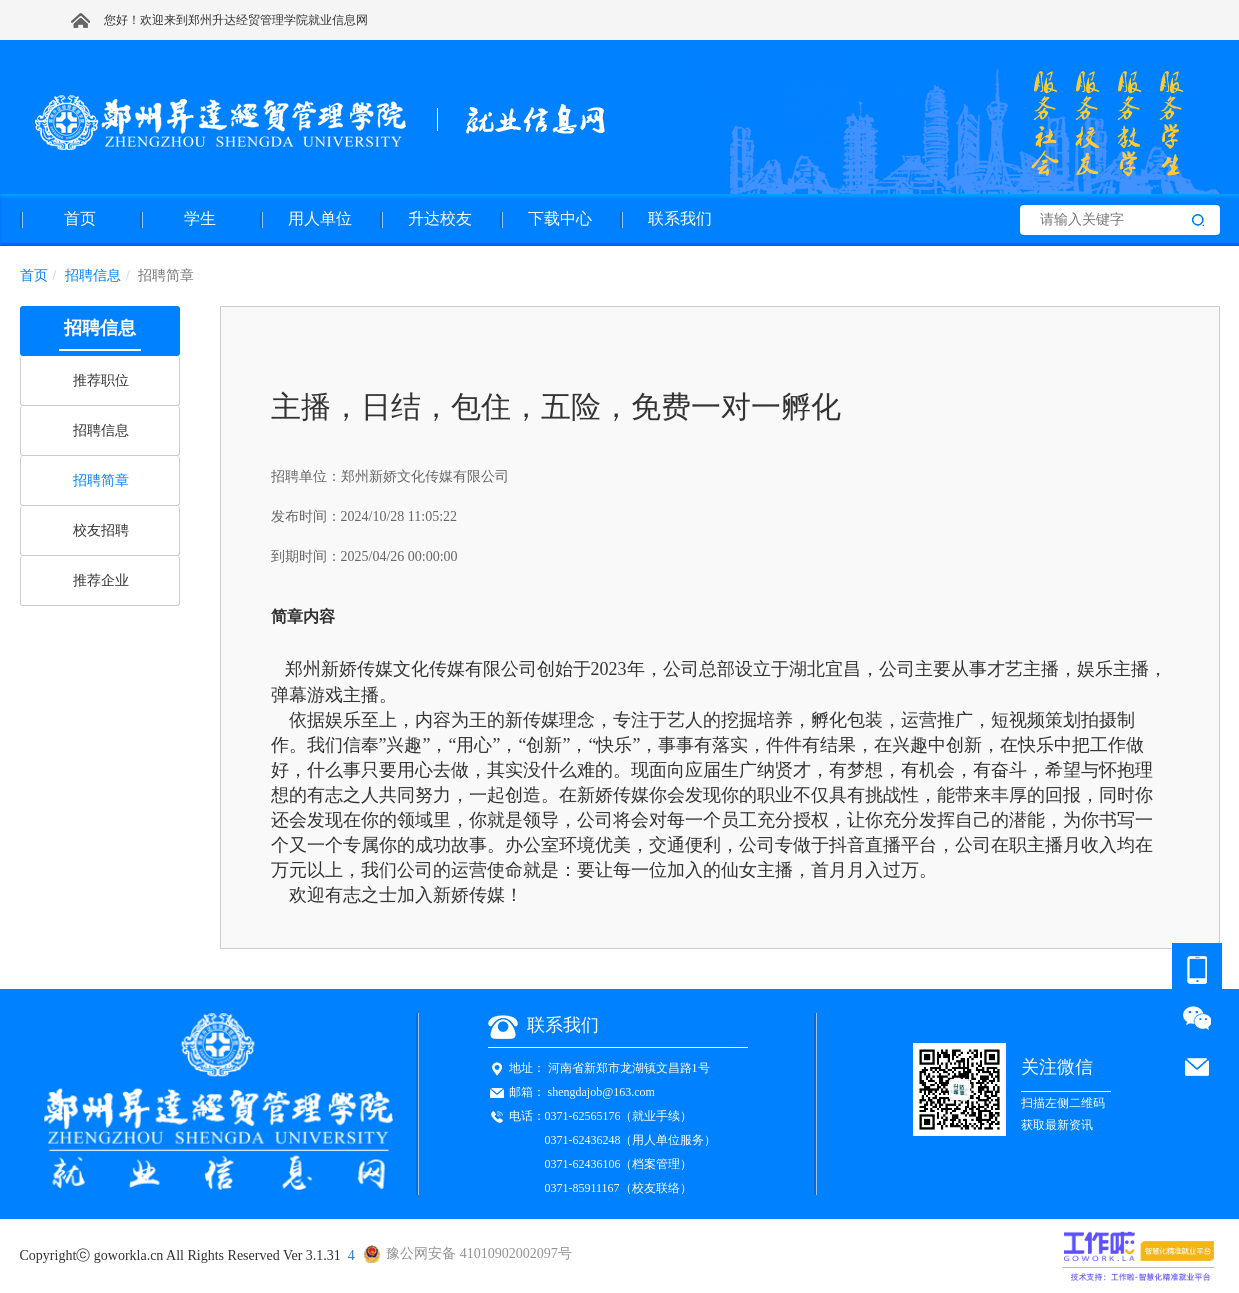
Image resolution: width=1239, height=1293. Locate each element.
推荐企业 (101, 580)
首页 (34, 275)
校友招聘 (101, 530)
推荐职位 (101, 380)
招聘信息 (101, 430)
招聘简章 (101, 480)
